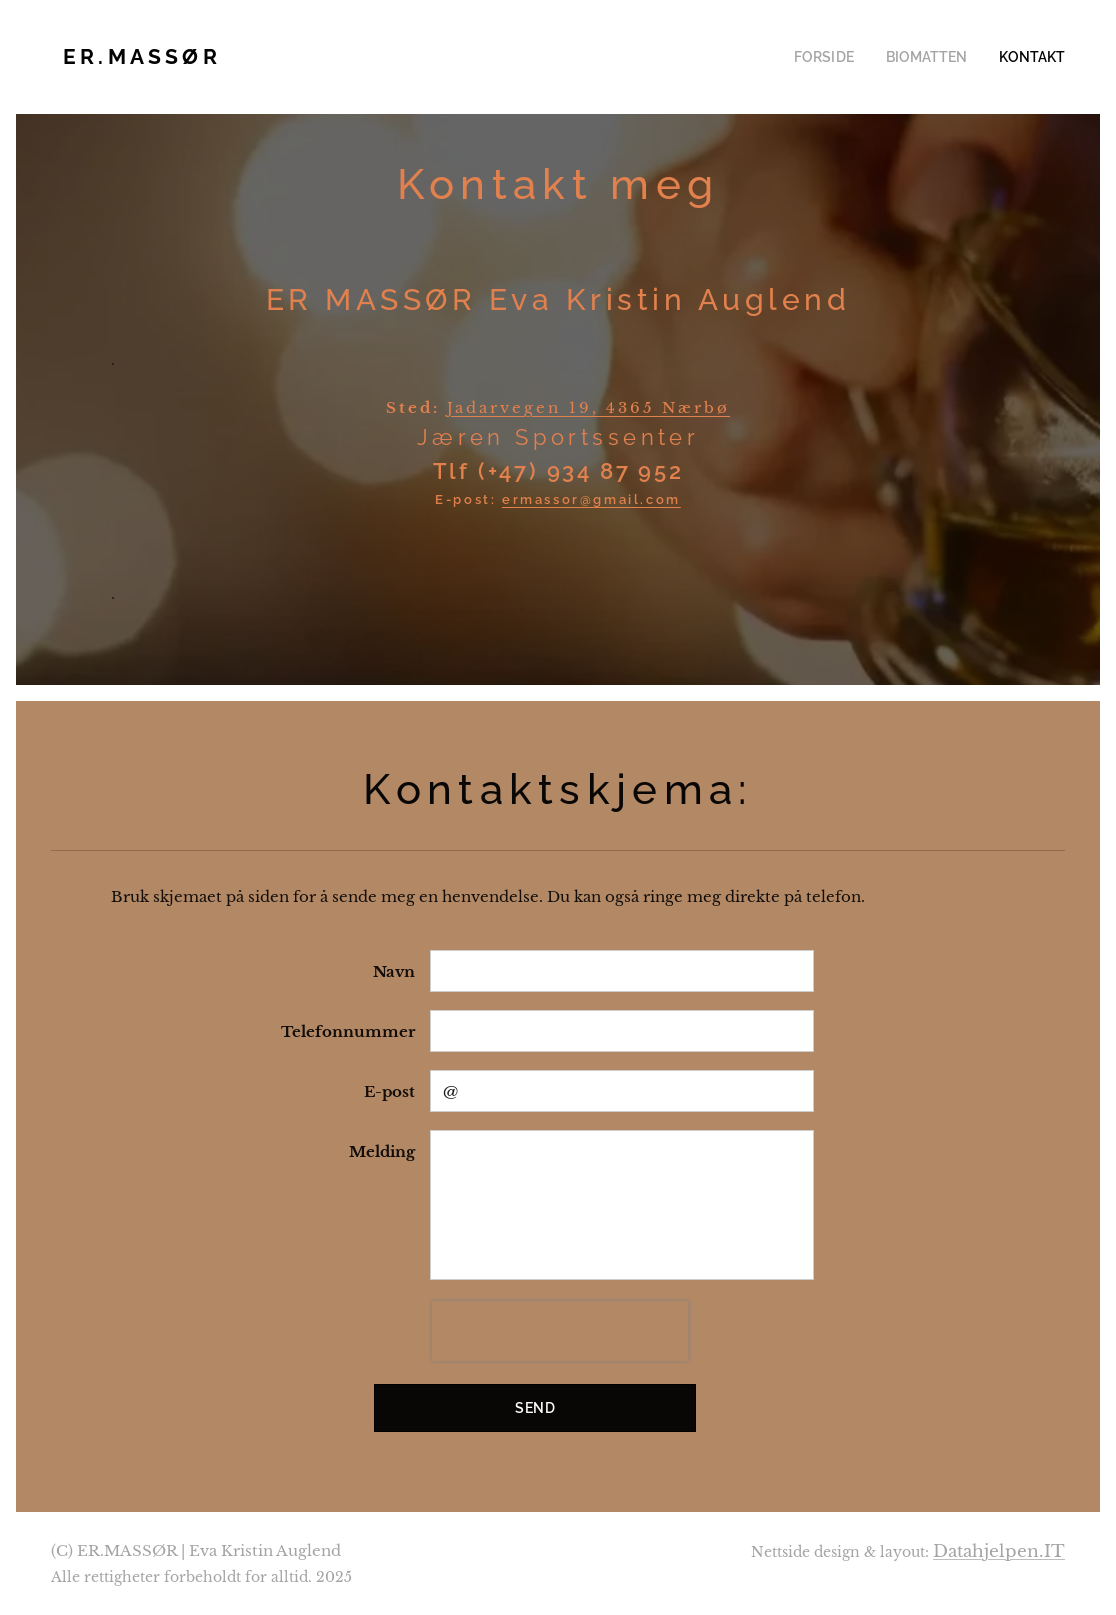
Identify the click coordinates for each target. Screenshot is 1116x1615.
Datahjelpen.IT (999, 1551)
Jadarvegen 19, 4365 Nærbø (588, 407)
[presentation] (560, 1331)
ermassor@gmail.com (591, 499)
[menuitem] (845, 57)
